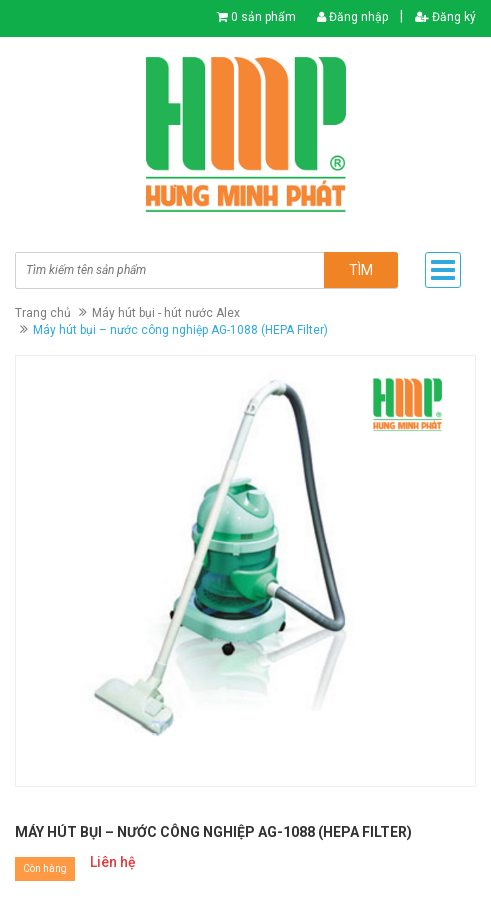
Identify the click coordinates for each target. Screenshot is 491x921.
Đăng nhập (352, 17)
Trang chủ (43, 313)
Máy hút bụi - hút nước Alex (166, 313)
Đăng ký (445, 17)
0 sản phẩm (263, 17)
